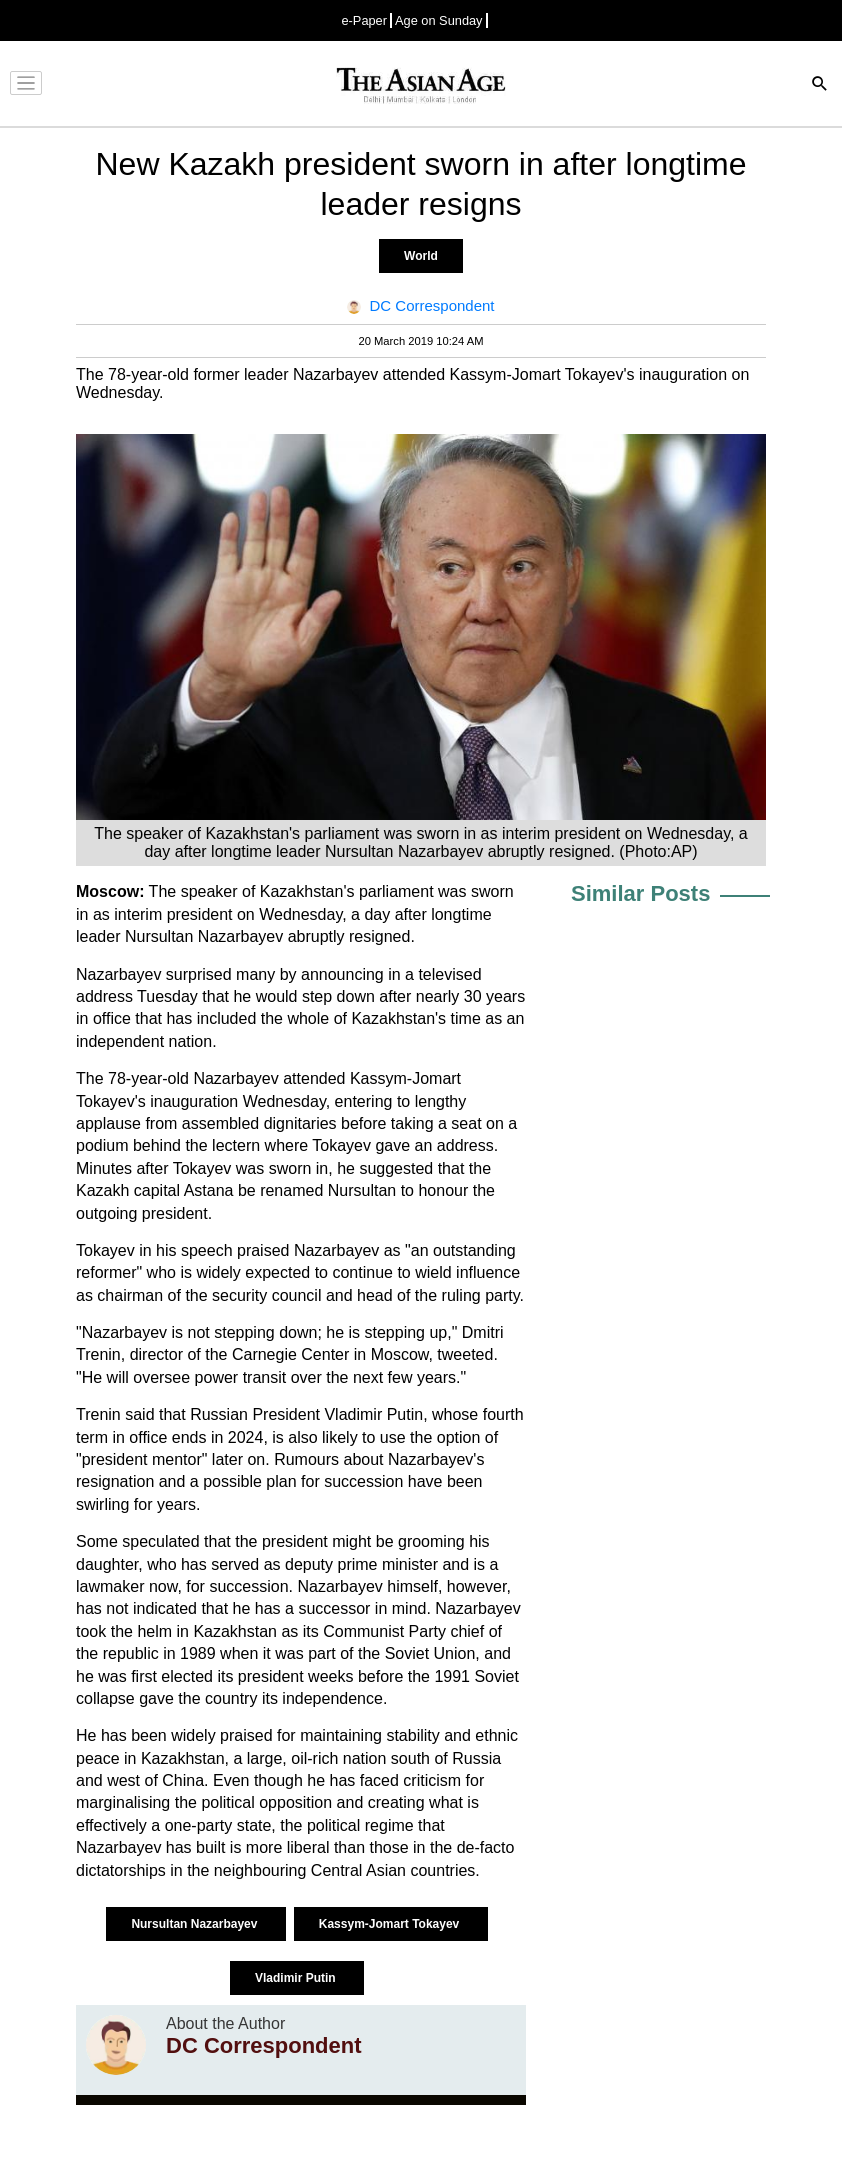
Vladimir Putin (297, 1978)
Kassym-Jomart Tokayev (391, 1924)
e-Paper (364, 20)
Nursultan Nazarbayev (195, 1924)
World (421, 256)
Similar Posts (640, 893)
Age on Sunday (439, 20)
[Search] (820, 85)
